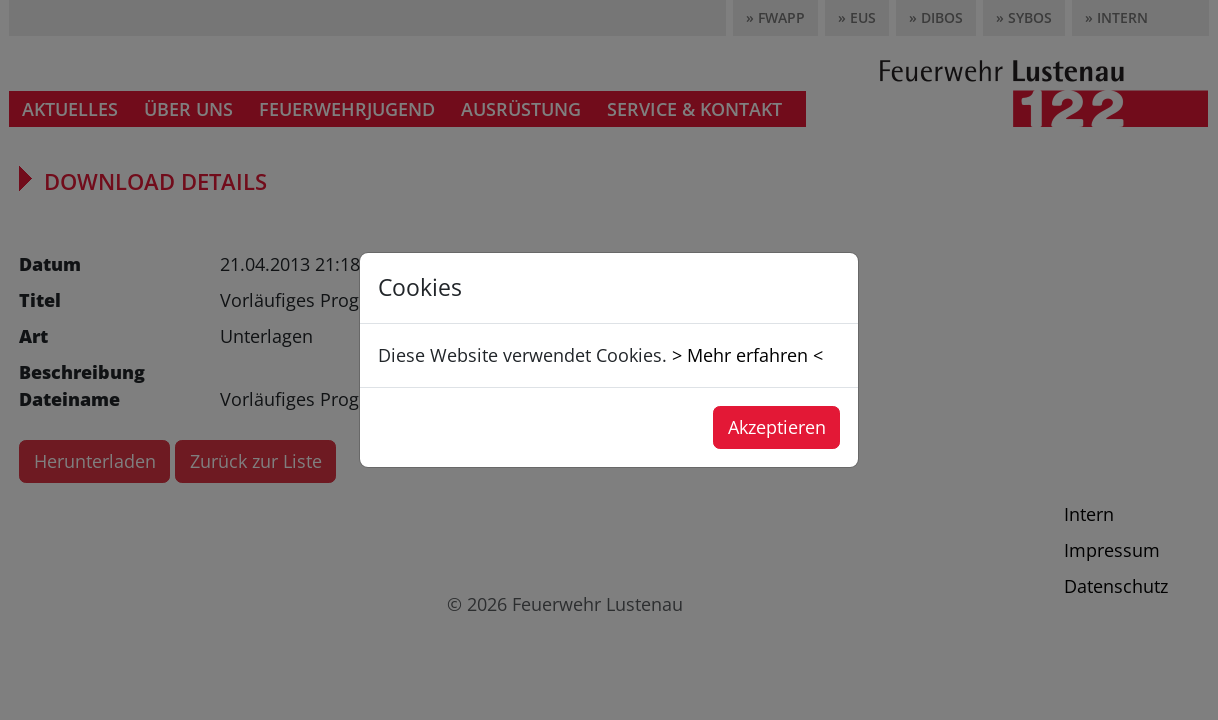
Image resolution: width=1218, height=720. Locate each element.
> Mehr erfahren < (747, 355)
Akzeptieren (777, 427)
